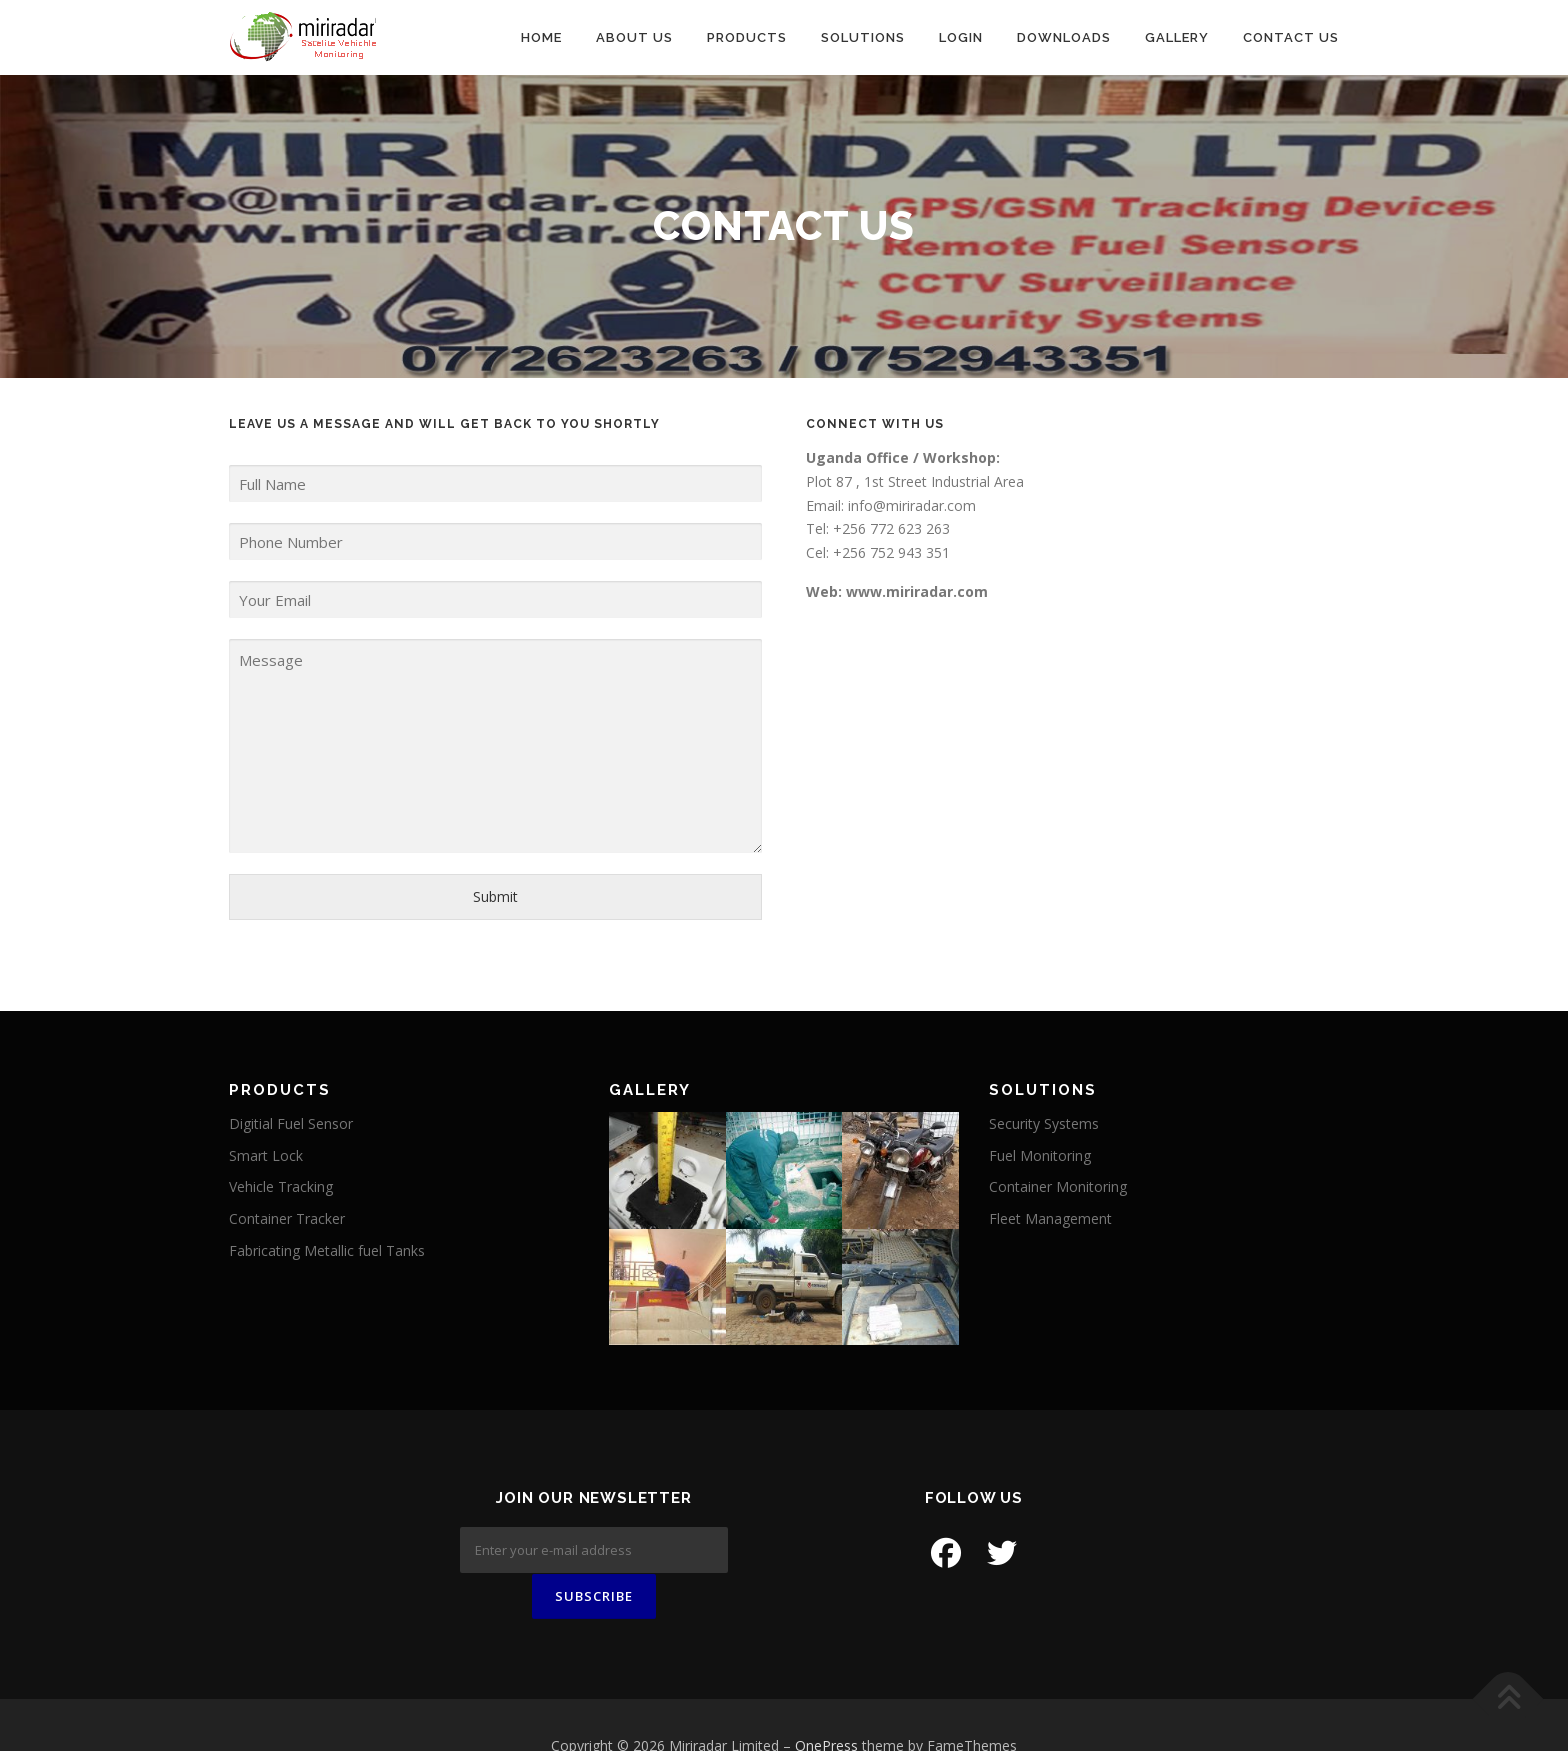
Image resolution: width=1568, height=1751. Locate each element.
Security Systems (1044, 1123)
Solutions (863, 37)
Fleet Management (1050, 1218)
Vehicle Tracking (281, 1186)
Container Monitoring (1058, 1186)
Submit (495, 896)
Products (747, 37)
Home (541, 37)
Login (961, 37)
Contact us (1291, 37)
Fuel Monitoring (1040, 1155)
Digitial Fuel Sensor (291, 1123)
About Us (634, 37)
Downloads (1064, 37)
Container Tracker (287, 1218)
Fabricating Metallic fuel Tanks (327, 1250)
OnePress (826, 1704)
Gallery (1177, 37)
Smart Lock (266, 1155)
